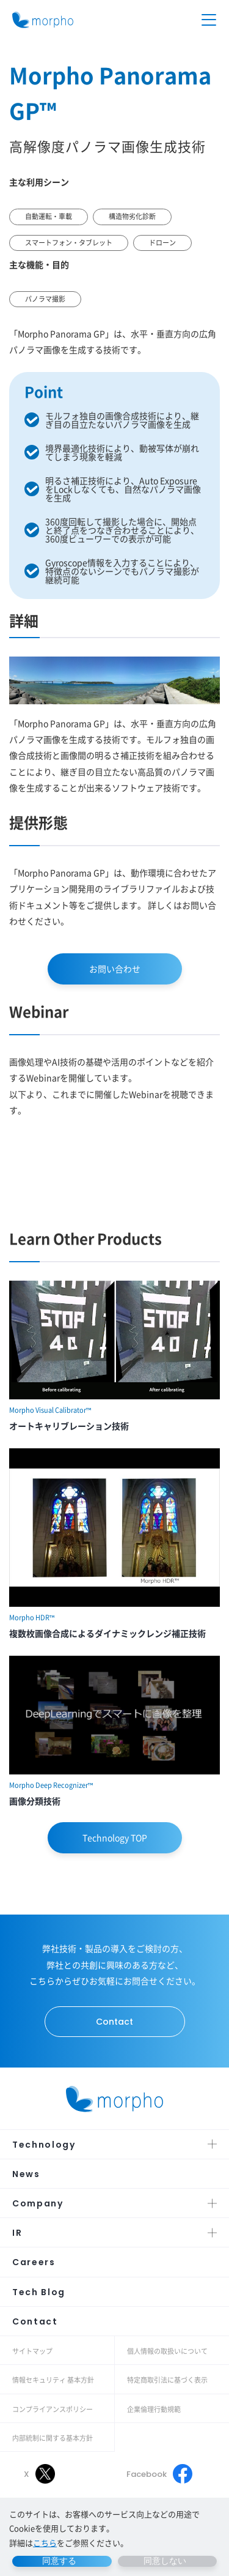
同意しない (165, 2561)
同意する (59, 2561)
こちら (45, 2542)
